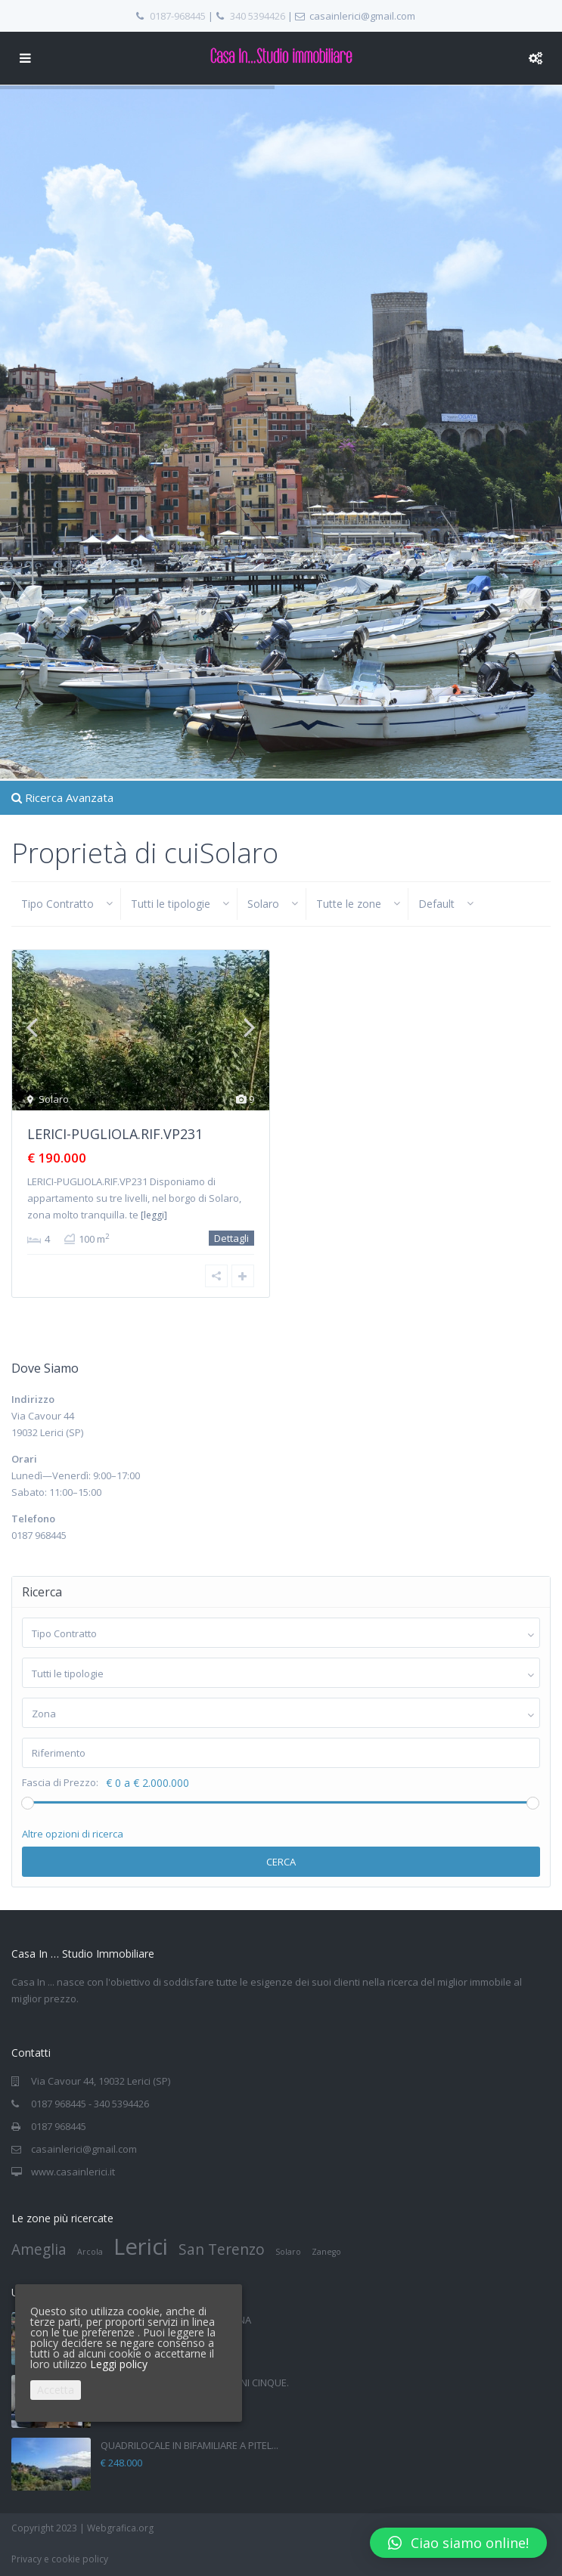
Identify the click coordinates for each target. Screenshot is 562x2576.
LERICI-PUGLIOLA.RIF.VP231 (115, 1134)
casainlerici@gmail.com (84, 2149)
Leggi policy (118, 2364)
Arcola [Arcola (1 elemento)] (90, 2251)
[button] (458, 2543)
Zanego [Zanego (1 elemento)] (326, 2251)
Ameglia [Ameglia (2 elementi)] (39, 2249)
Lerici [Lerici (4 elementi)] (140, 2246)
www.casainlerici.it (73, 2171)
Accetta (55, 2389)
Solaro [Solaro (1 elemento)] (288, 2251)
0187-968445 (178, 16)
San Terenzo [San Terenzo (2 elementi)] (222, 2249)
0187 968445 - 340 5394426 (90, 2103)
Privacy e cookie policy (59, 2559)
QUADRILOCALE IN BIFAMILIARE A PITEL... (189, 2445)
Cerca (281, 1862)
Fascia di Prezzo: (60, 1783)
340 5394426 (257, 16)
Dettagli (231, 1238)
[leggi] (154, 1215)
